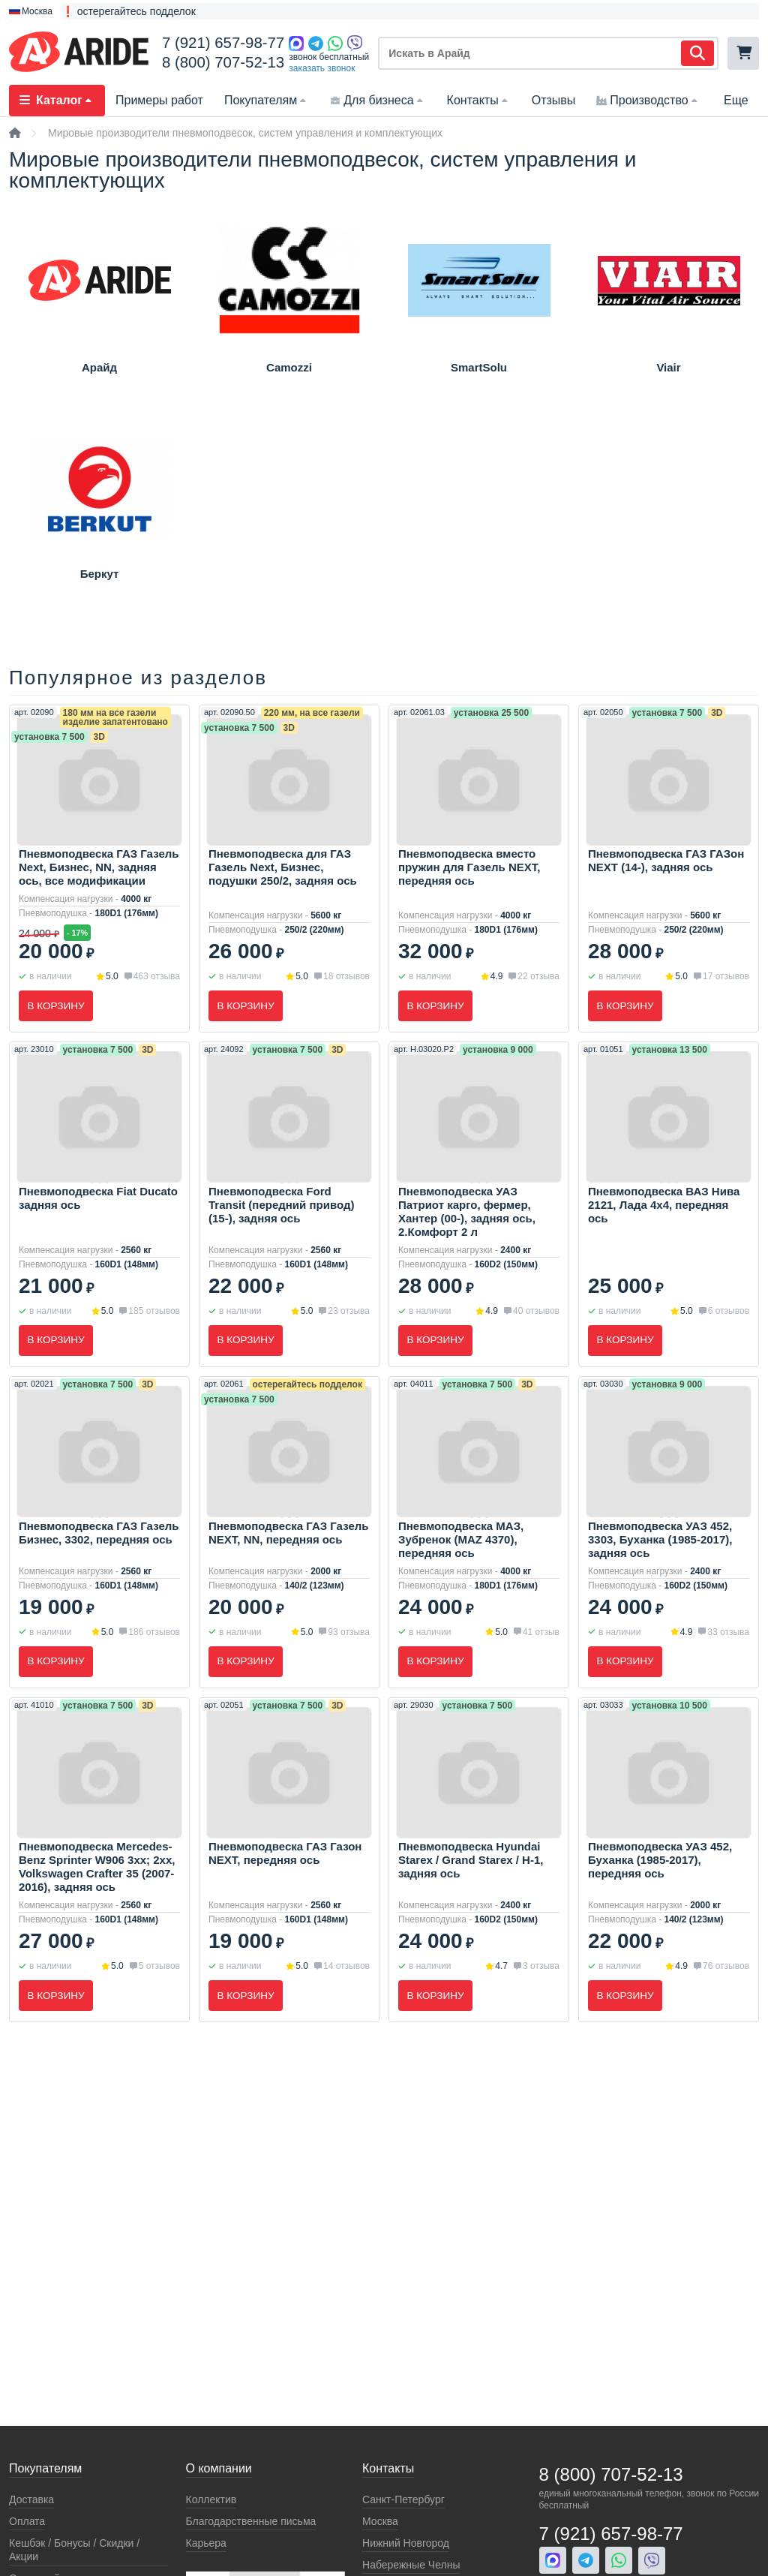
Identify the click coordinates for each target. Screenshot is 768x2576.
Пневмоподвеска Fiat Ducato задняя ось (98, 1199)
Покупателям (266, 100)
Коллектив (211, 2499)
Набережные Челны (411, 2565)
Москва (380, 2521)
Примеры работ (159, 100)
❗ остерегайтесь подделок (129, 11)
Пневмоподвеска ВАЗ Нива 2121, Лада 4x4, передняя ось (664, 1205)
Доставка (31, 2499)
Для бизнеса (377, 100)
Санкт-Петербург (403, 2499)
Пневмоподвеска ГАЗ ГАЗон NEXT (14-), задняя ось (666, 860)
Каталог (57, 100)
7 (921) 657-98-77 (223, 43)
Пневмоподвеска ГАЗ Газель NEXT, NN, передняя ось (288, 1533)
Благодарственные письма (251, 2521)
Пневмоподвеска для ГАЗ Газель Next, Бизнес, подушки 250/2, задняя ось (282, 867)
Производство (648, 100)
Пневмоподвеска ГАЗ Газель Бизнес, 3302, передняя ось (98, 1533)
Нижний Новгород (405, 2543)
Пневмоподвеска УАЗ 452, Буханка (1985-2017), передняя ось (660, 1862)
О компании (219, 2468)
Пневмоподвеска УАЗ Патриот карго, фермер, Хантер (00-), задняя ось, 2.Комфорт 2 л (467, 1212)
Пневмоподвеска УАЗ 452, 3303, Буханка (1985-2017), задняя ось (660, 1540)
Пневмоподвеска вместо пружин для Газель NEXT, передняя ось (469, 867)
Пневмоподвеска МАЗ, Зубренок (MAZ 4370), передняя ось (461, 1540)
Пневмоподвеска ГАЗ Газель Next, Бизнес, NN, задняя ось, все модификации (98, 867)
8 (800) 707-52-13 (223, 62)
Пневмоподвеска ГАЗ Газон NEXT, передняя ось (285, 1855)
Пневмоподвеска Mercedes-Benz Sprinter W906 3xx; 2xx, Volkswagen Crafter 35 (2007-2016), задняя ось (97, 1868)
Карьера (206, 2543)
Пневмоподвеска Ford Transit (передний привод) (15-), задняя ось (281, 1205)
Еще (736, 100)
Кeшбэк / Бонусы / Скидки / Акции (74, 2549)
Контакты (479, 100)
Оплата (27, 2521)
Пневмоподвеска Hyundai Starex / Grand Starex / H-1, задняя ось (470, 1862)
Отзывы (554, 100)
